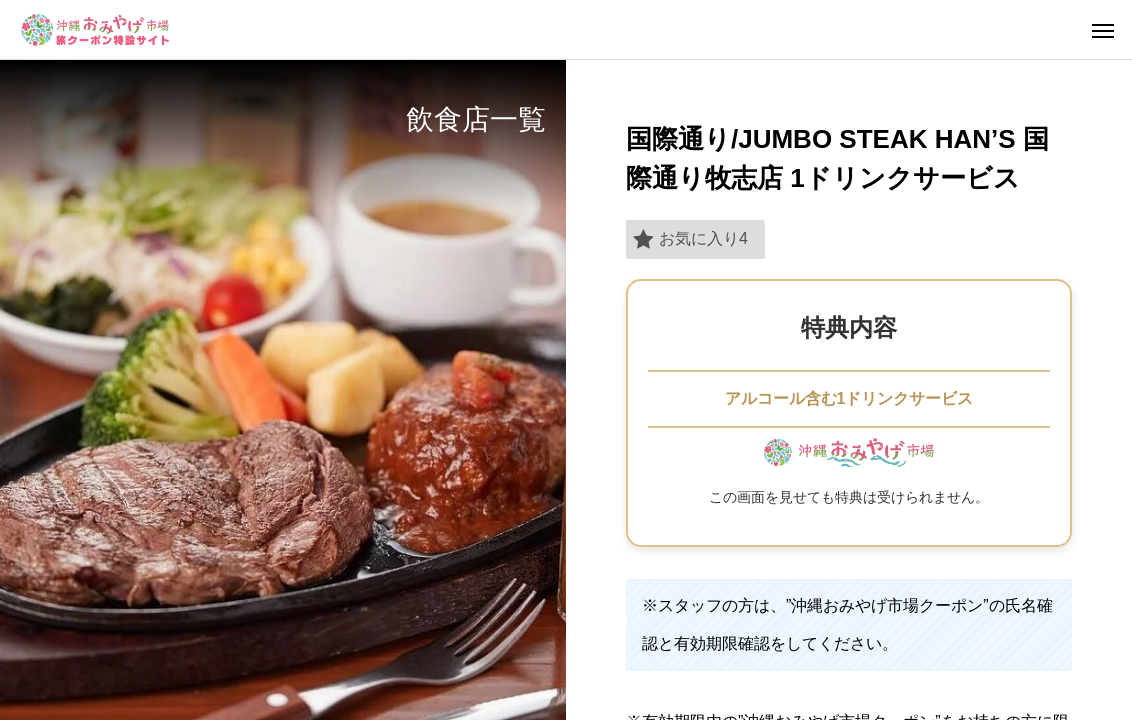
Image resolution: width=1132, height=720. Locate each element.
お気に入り (690, 239)
